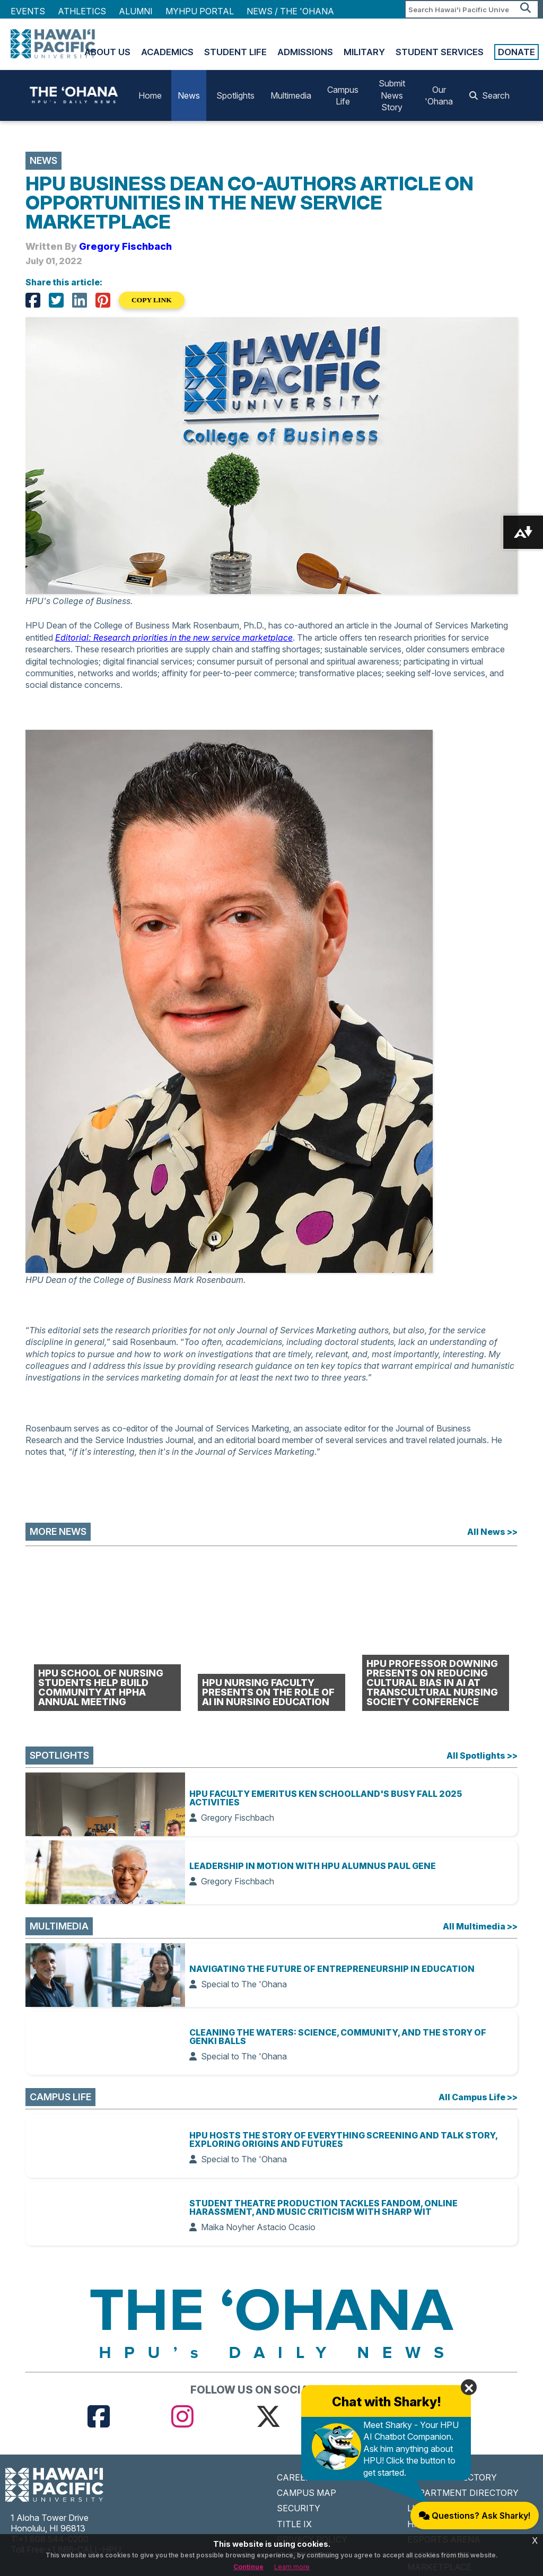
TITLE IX (294, 2524)
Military (364, 52)
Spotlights (235, 95)
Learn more (292, 2567)
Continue (248, 2567)
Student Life (235, 52)
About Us (107, 52)
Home (150, 95)
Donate (516, 52)
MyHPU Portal (199, 11)
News (189, 95)
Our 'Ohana (439, 95)
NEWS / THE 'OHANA (290, 11)
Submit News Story (392, 95)
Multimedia (290, 95)
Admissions (305, 52)
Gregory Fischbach (125, 246)
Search (489, 95)
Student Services (440, 52)
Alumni (136, 11)
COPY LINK (152, 300)
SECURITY (298, 2508)
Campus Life (342, 95)
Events (28, 11)
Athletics (82, 11)
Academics (167, 52)
